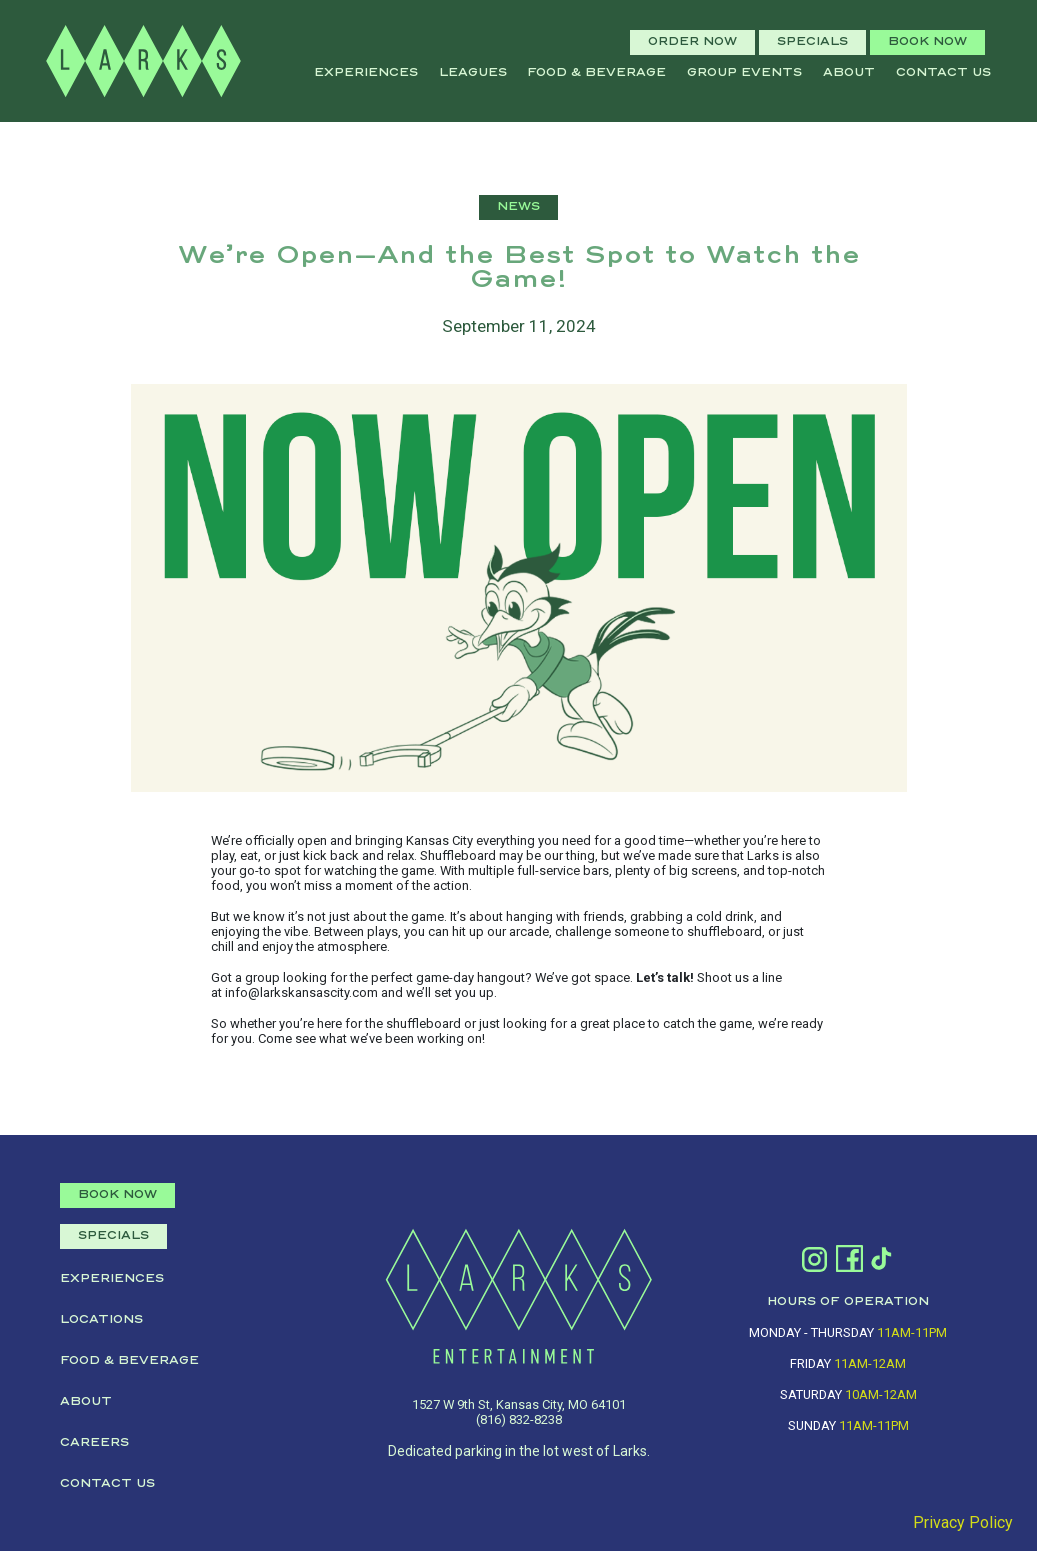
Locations (101, 1320)
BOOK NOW (927, 42)
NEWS (518, 207)
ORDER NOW (692, 42)
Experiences (366, 73)
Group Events (744, 73)
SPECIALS (812, 42)
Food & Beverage (596, 73)
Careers (94, 1443)
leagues (473, 73)
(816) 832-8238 (519, 1419)
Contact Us (943, 73)
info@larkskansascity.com (301, 992)
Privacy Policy (963, 1522)
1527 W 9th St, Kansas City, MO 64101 (519, 1404)
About (849, 73)
